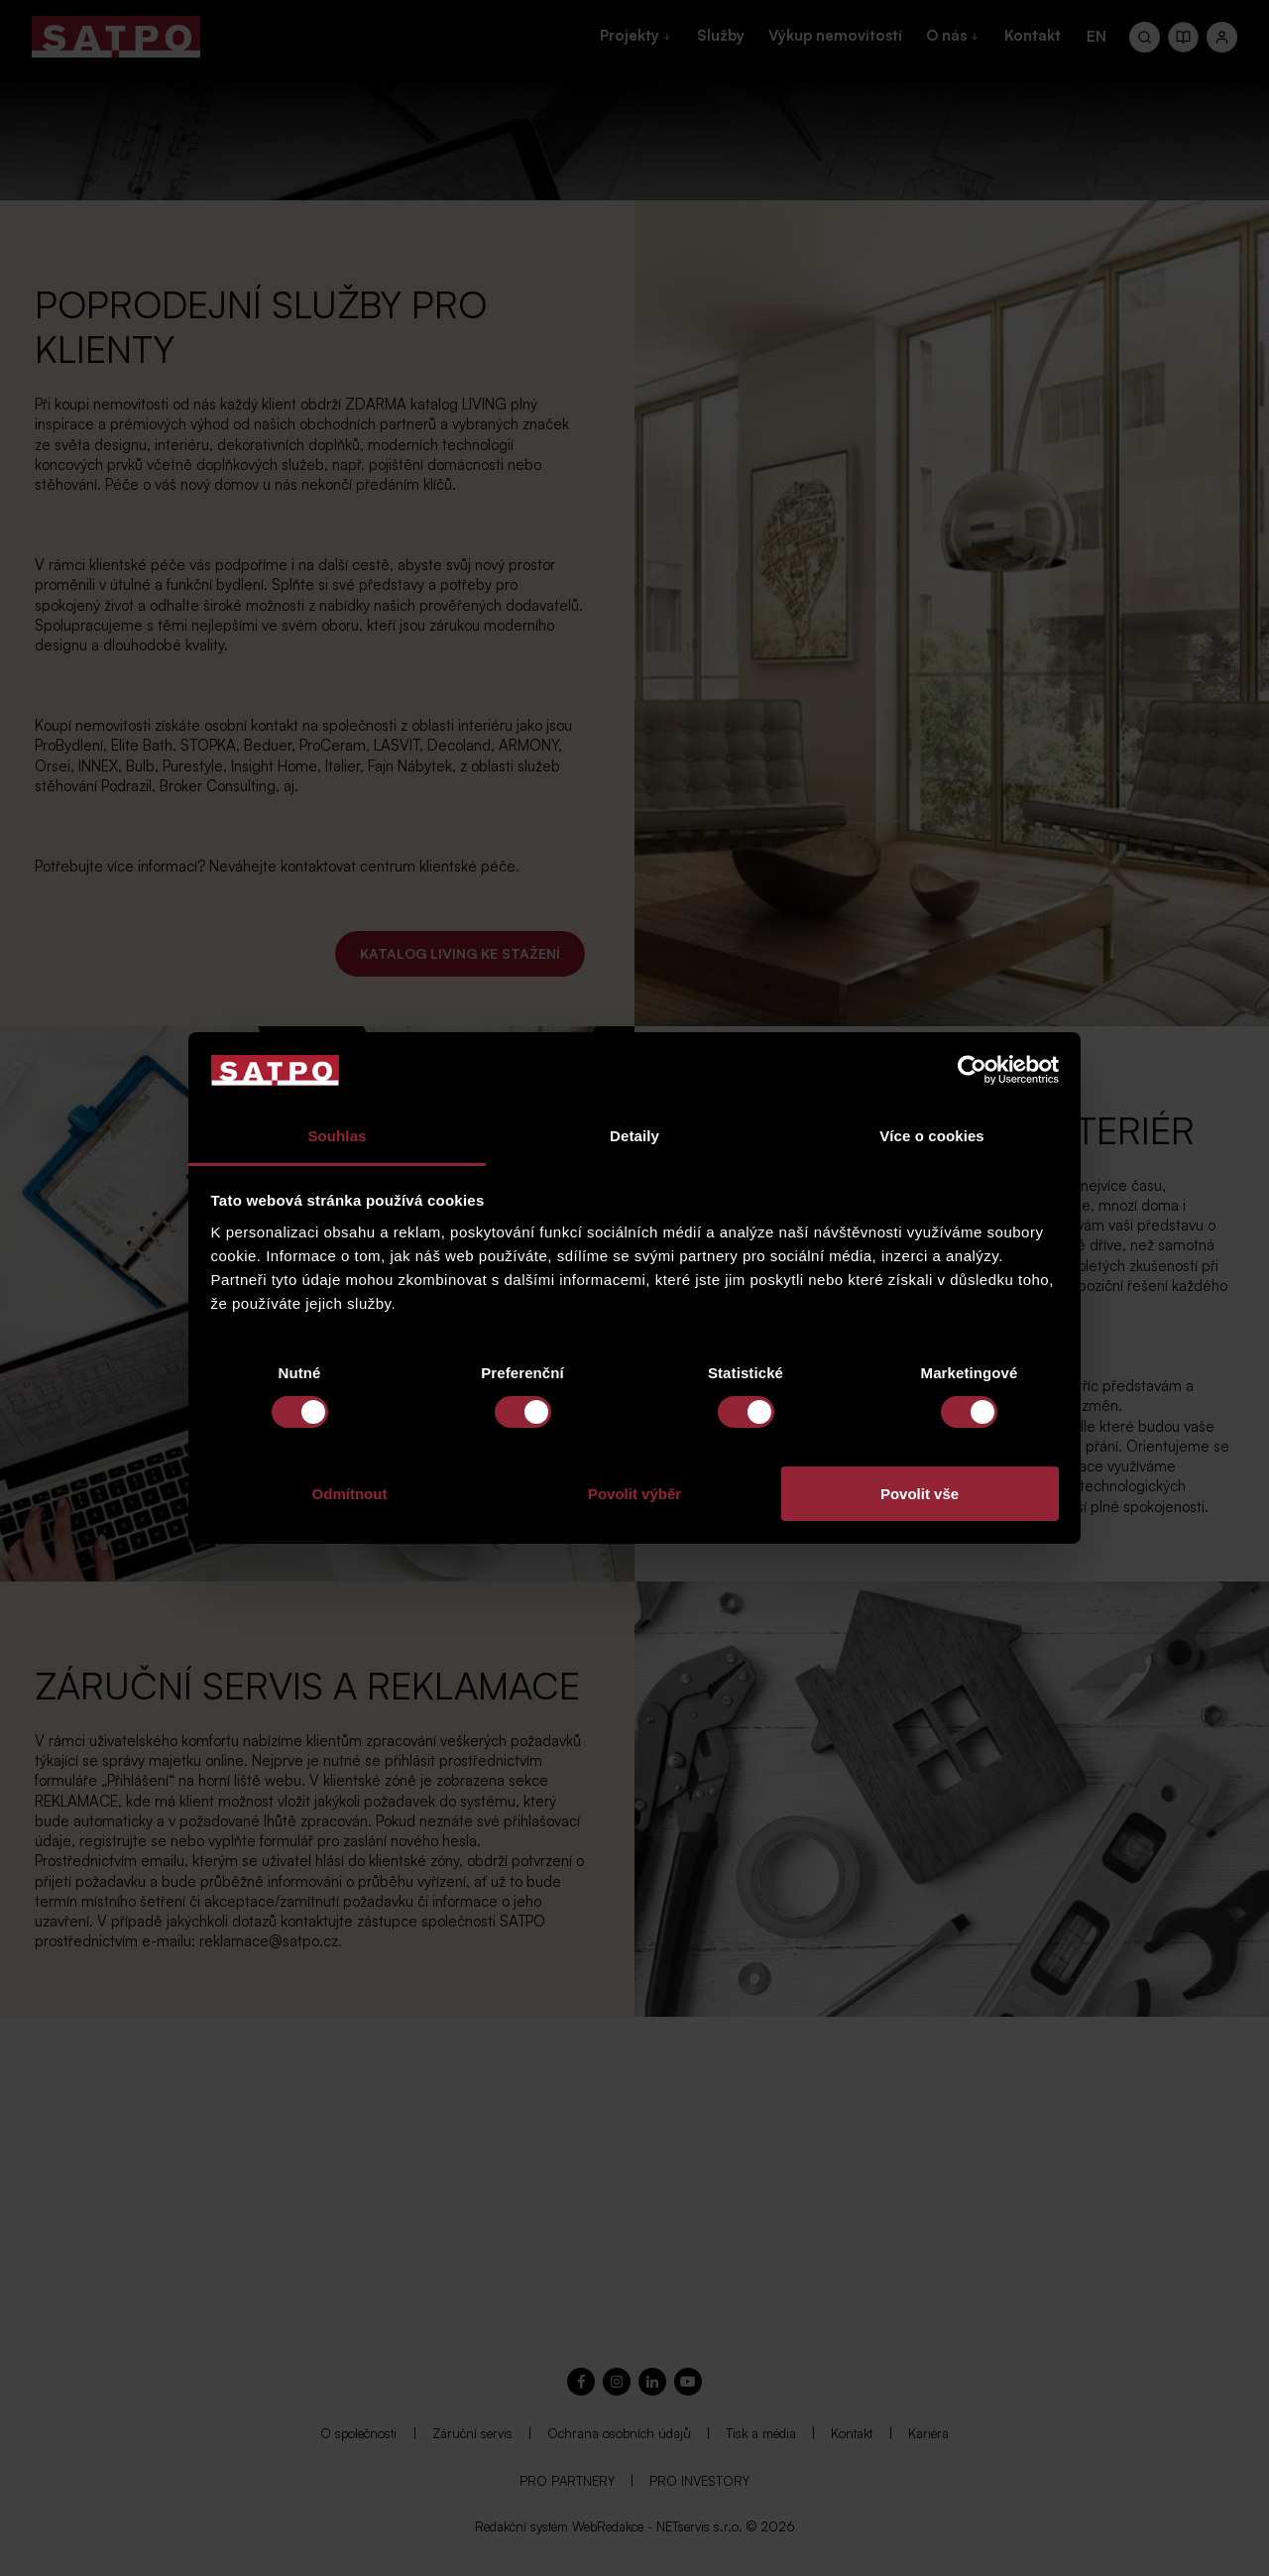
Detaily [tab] (634, 1135)
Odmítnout (350, 1493)
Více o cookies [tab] (931, 1135)
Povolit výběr (634, 1493)
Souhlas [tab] (336, 1135)
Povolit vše (919, 1493)
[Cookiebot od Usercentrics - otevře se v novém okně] (972, 1070)
